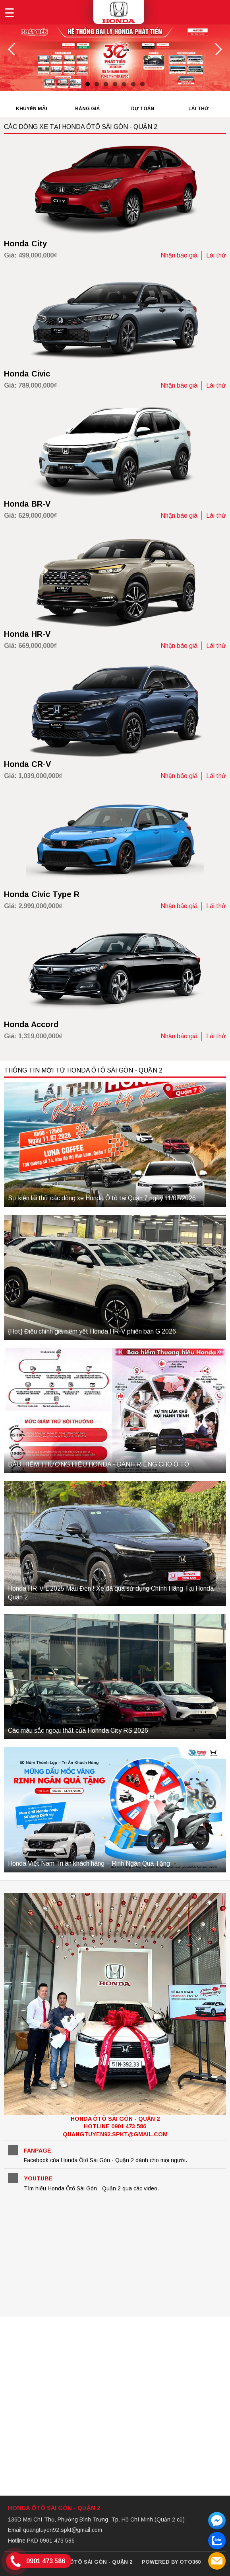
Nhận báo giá (178, 255)
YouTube (13, 2178)
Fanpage (37, 2150)
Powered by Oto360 (171, 2562)
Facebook (13, 2150)
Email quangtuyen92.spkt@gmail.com (55, 2530)
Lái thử (216, 255)
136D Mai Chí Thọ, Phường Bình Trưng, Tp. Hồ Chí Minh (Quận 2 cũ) (96, 2519)
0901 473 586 (45, 2561)
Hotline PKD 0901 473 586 (41, 2540)
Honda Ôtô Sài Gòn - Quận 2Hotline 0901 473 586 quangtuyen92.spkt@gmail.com (115, 2126)
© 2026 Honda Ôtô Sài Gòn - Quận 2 (80, 2562)
